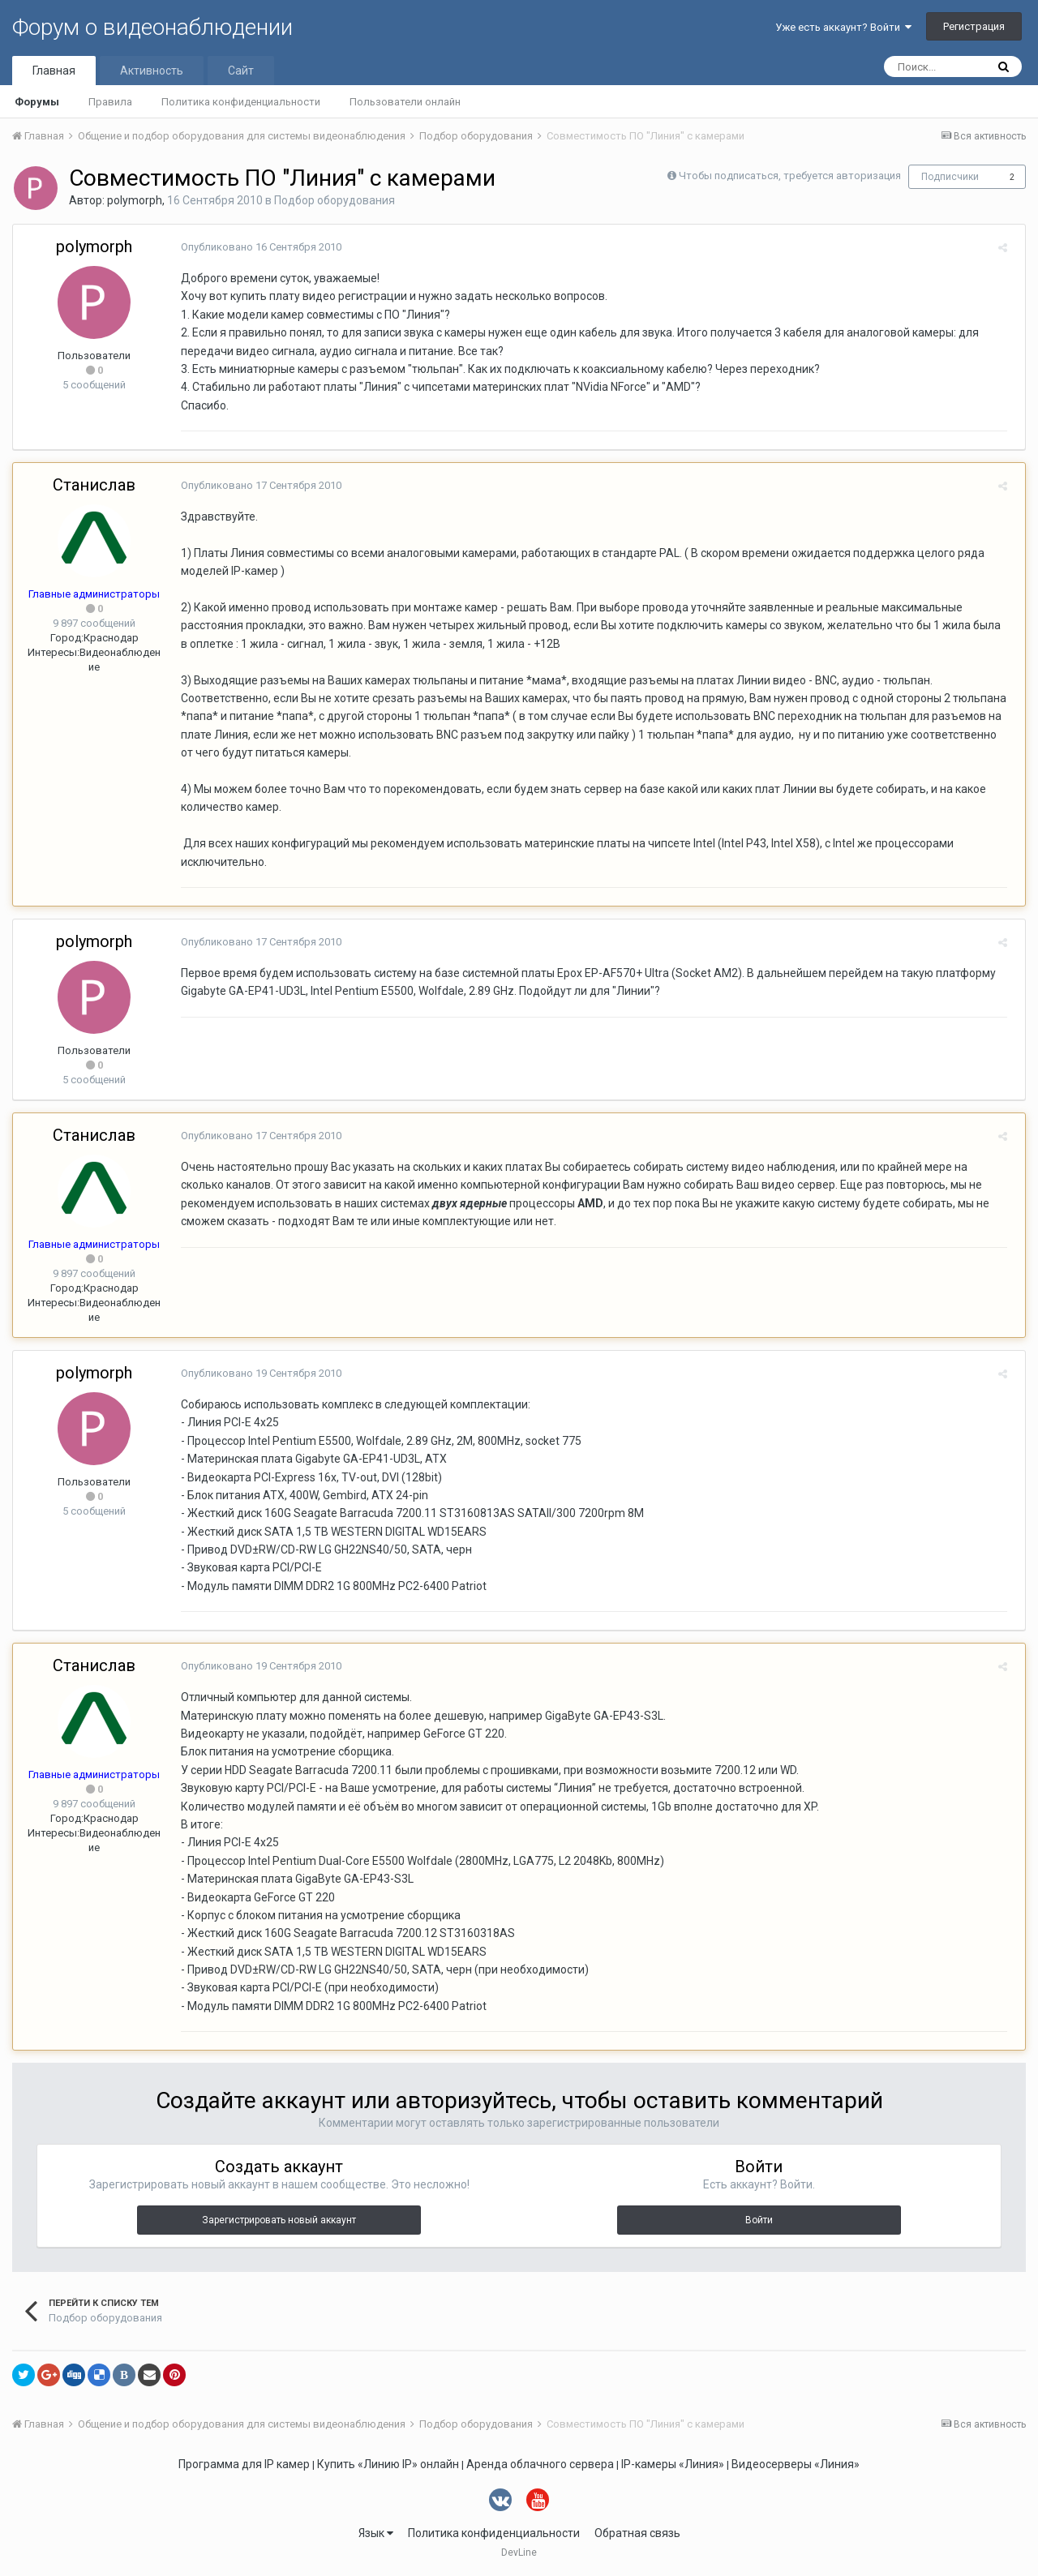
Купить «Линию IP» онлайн (388, 2464)
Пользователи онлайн (405, 102)
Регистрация (974, 26)
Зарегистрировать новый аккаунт (279, 2220)
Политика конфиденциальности (240, 102)
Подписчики (950, 176)
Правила (110, 102)
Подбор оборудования (334, 200)
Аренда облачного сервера (540, 2464)
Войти (759, 2220)
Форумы (37, 102)
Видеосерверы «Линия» (795, 2464)
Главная (53, 70)
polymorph (134, 200)
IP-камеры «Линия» (672, 2464)
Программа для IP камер (244, 2464)
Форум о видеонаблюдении (152, 27)
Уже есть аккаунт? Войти (843, 27)
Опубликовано (255, 247)
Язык (375, 2533)
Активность (151, 70)
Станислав (94, 485)
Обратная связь (637, 2533)
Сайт (241, 70)
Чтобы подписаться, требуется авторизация (790, 175)
